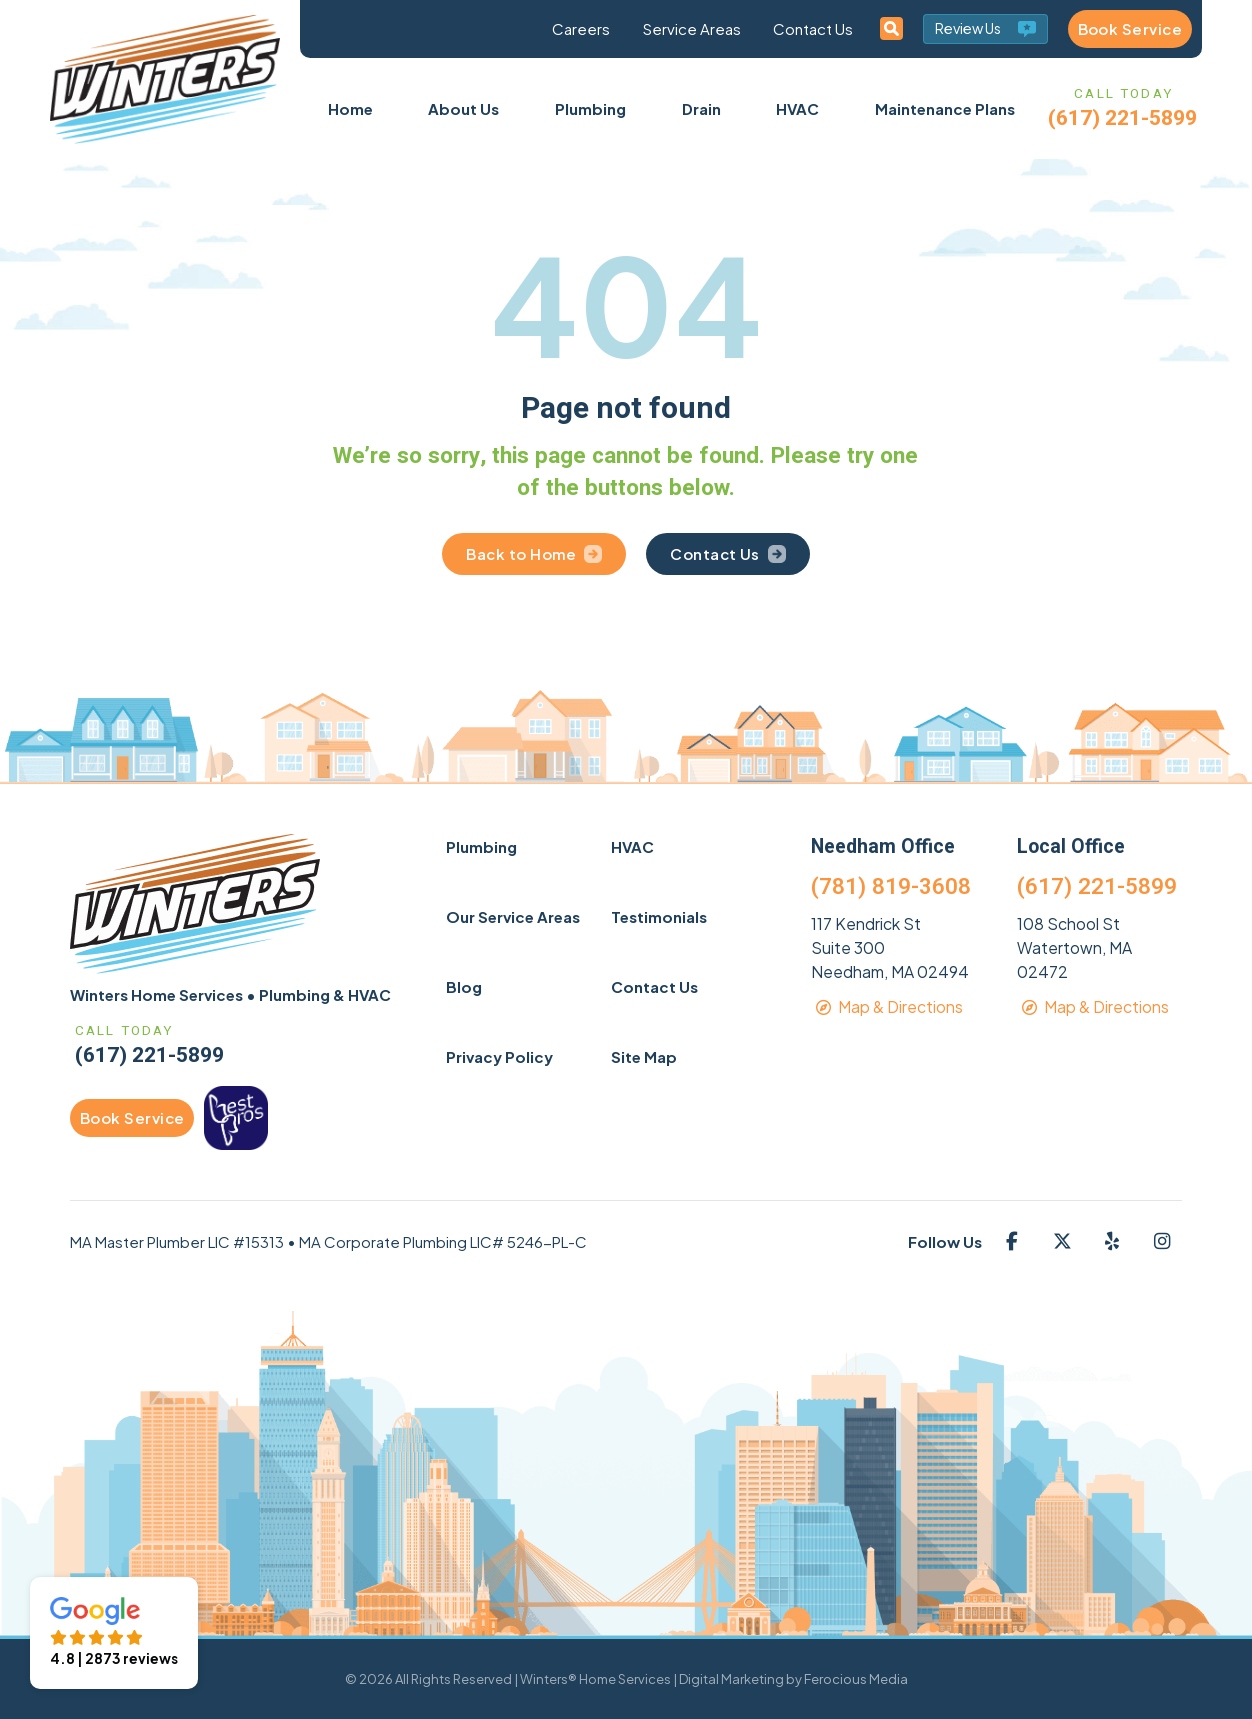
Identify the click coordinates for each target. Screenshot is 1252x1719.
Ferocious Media (856, 1679)
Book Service (1130, 28)
